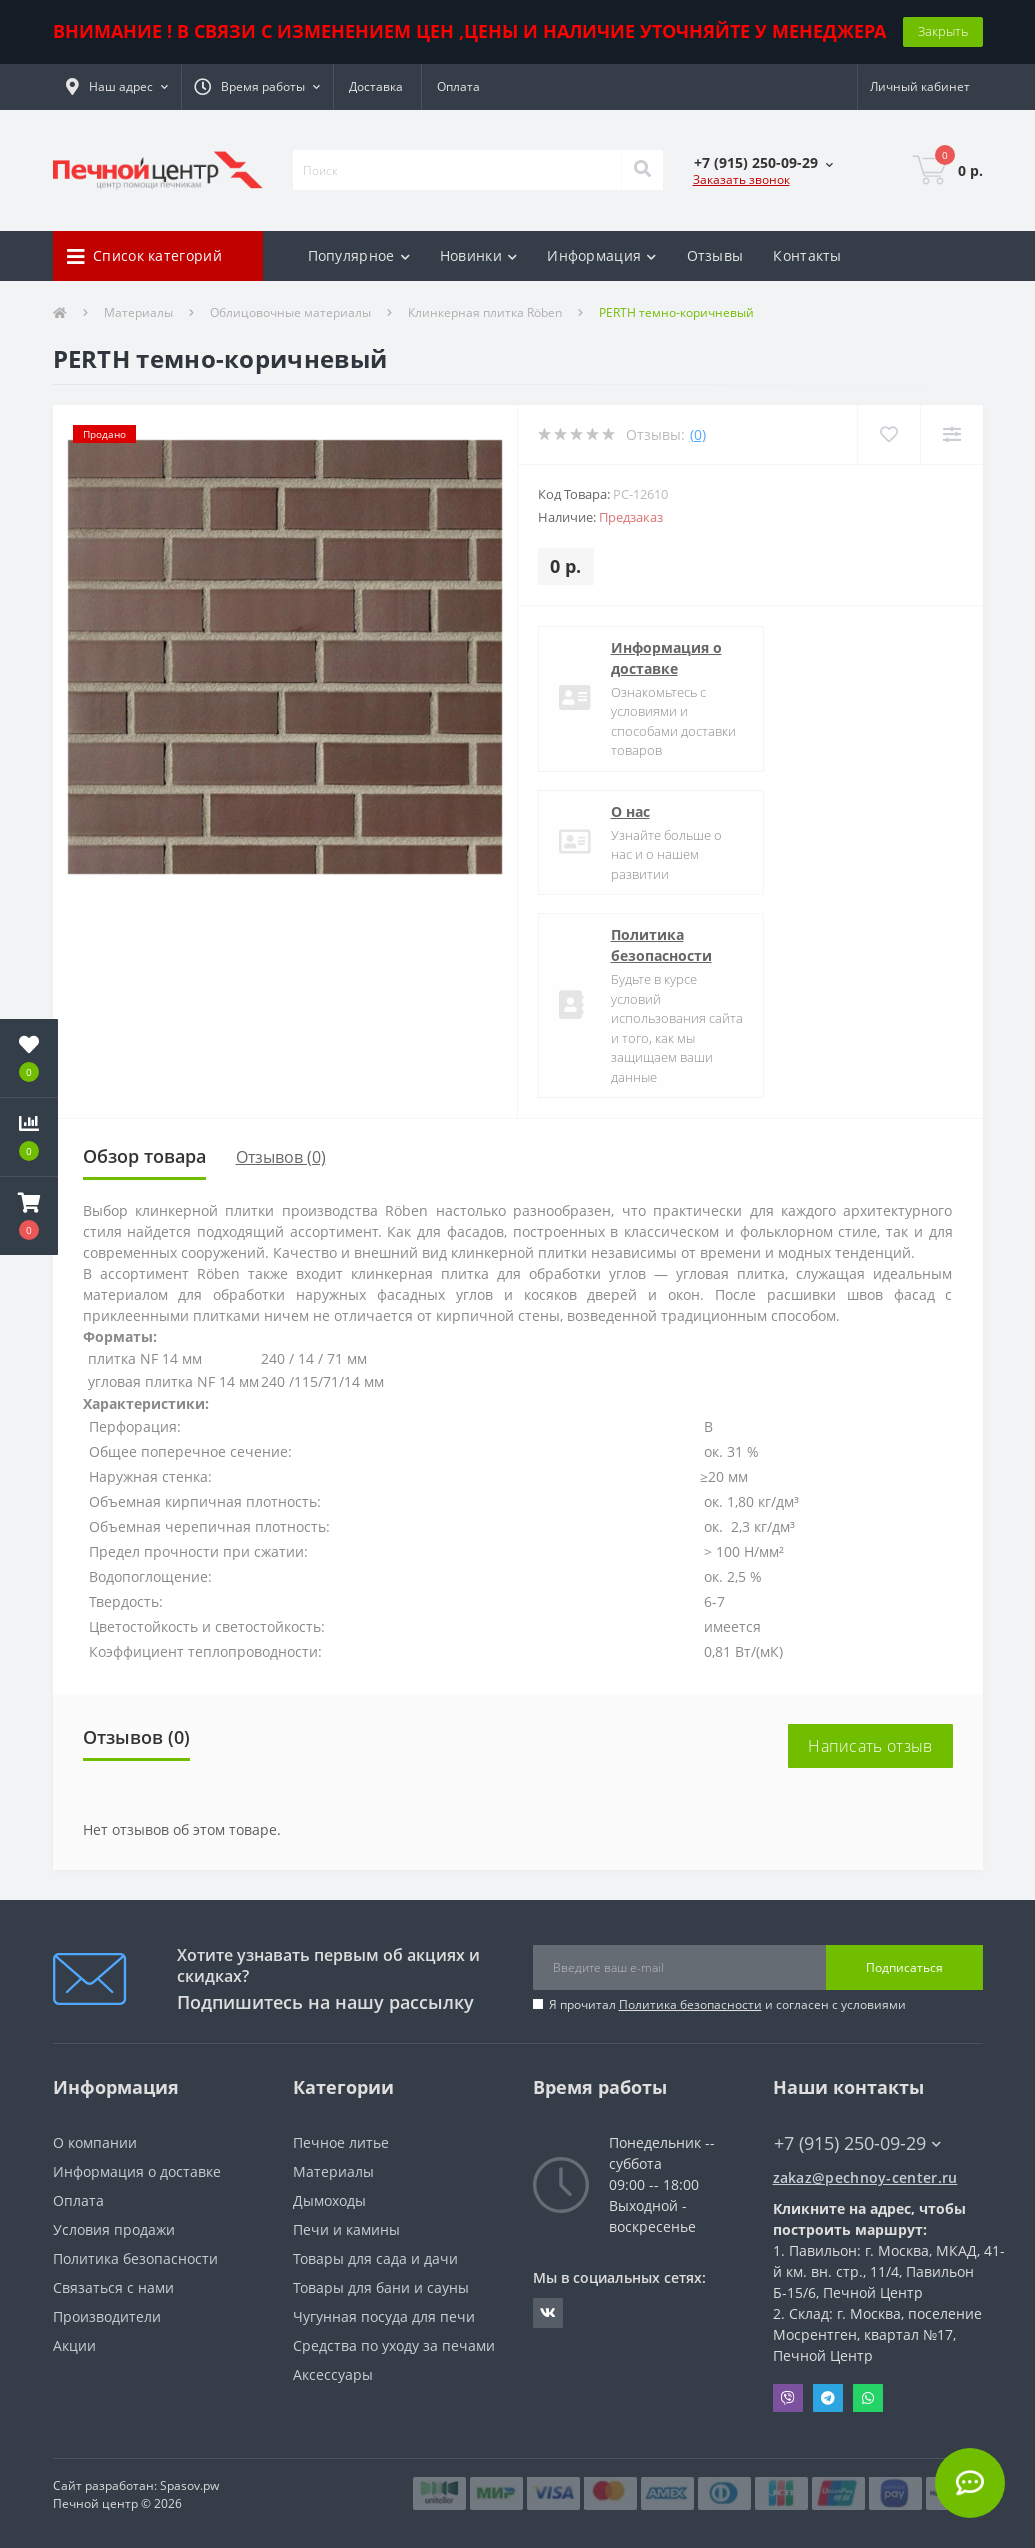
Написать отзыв (870, 1746)
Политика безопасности (661, 945)
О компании (95, 2142)
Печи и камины (346, 2229)
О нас (630, 811)
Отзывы (715, 255)
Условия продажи (114, 2229)
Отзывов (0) (281, 1157)
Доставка (376, 86)
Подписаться (904, 1967)
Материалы (138, 312)
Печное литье (341, 2142)
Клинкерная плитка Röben (485, 312)
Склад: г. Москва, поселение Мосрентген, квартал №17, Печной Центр (877, 2334)
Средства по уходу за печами (394, 2345)
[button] (117, 87)
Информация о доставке (666, 658)
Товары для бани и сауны (381, 2287)
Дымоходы (329, 2200)
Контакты (807, 255)
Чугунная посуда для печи (384, 2316)
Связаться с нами (113, 2287)
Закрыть (943, 31)
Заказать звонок (741, 179)
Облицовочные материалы (290, 312)
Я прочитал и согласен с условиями (727, 2004)
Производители (107, 2316)
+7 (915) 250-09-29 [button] (857, 2143)
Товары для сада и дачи (375, 2258)
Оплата (458, 86)
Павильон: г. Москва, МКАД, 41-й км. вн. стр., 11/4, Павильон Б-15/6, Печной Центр (889, 2271)
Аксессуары (333, 2374)
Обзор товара (144, 1156)
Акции (74, 2345)
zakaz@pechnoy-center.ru (865, 2177)
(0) (698, 434)
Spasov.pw (189, 2485)
